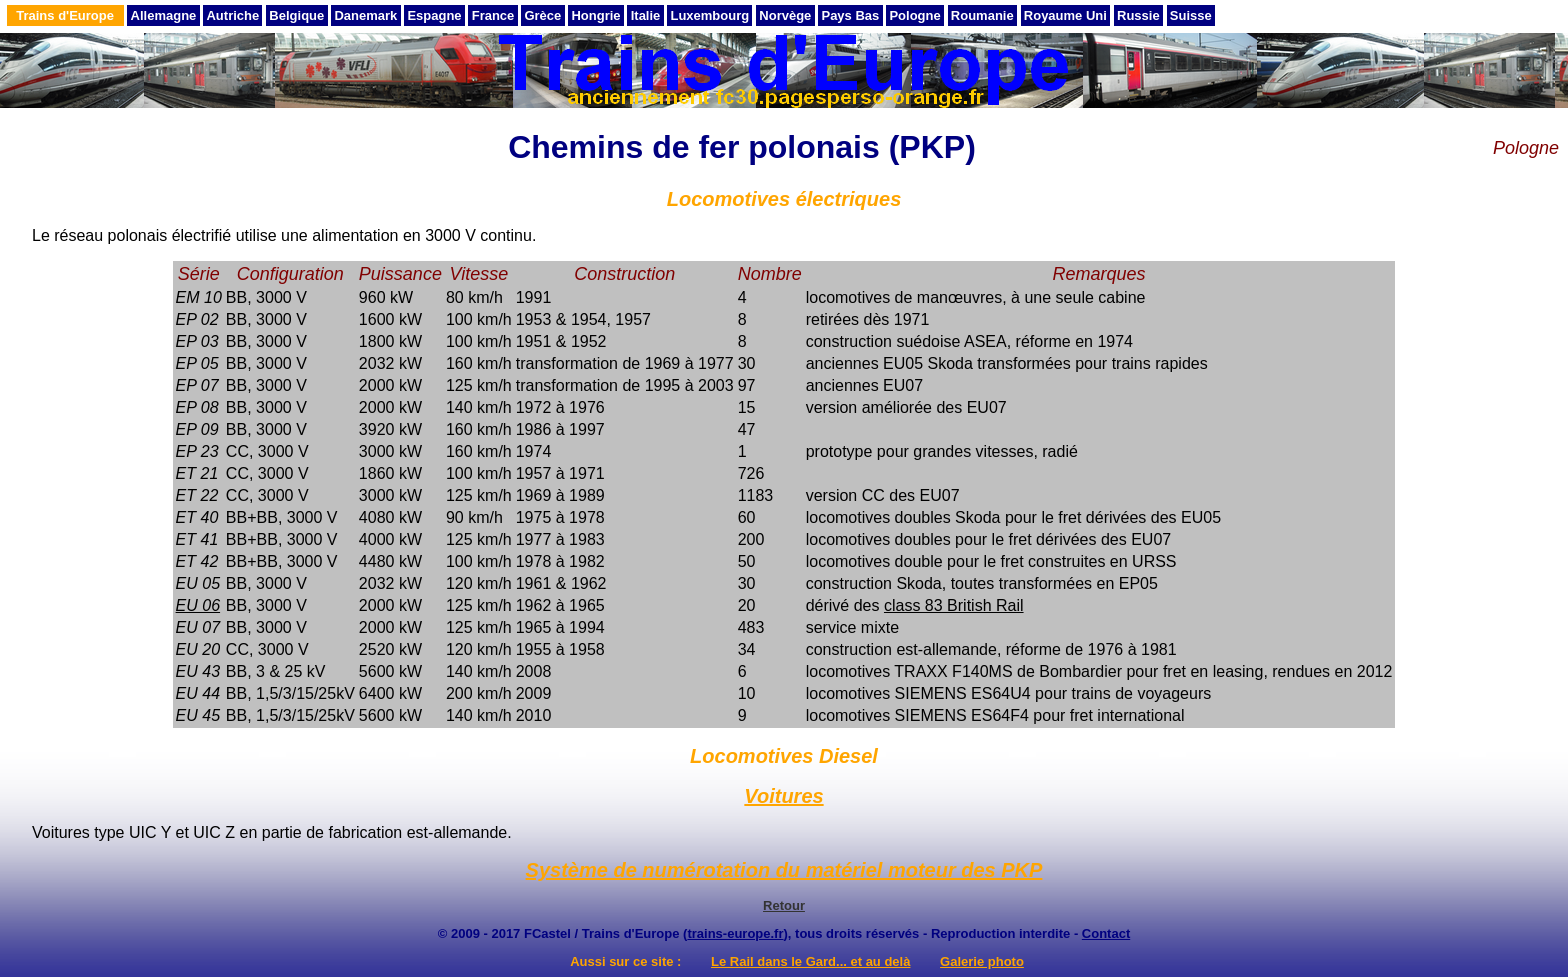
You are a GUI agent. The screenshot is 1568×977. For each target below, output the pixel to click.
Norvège (785, 15)
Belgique (296, 15)
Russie (1138, 15)
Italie (646, 15)
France (493, 15)
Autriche (232, 15)
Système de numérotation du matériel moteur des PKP (784, 870)
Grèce (542, 15)
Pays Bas (850, 15)
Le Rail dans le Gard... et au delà (810, 961)
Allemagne (164, 15)
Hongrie (595, 15)
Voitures (783, 796)
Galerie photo (982, 961)
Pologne (914, 15)
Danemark (365, 15)
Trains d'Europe (65, 15)
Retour (784, 905)
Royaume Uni (1065, 15)
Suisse (1191, 15)
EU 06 (198, 605)
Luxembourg (709, 15)
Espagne (434, 15)
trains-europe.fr (735, 933)
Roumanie (982, 15)
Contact (1106, 933)
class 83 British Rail (954, 605)
